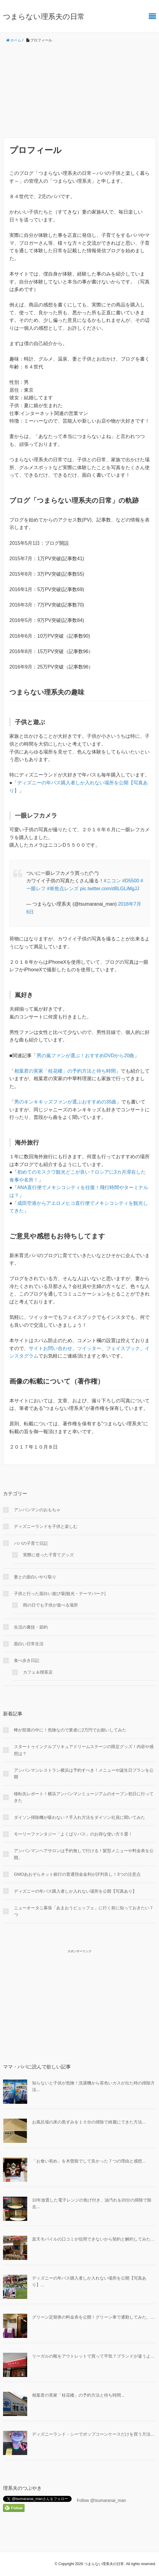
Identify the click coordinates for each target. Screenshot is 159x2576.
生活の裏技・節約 (31, 1627)
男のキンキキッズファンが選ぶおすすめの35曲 (65, 1101)
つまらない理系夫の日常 (44, 16)
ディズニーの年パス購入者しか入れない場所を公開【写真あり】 (75, 1891)
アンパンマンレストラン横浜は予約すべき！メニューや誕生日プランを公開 (84, 1773)
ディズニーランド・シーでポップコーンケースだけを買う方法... (93, 2434)
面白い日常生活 (29, 1643)
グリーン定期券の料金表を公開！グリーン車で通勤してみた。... (93, 2317)
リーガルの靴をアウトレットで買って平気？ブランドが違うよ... (93, 2356)
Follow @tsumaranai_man (101, 2500)
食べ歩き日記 (26, 1660)
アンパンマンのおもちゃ (37, 1509)
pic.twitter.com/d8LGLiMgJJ (109, 888)
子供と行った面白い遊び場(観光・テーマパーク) (59, 1593)
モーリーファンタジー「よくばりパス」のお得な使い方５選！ (73, 1834)
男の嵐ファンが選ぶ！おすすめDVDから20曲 (86, 1055)
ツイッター (89, 1348)
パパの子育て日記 (31, 1543)
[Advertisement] (79, 90)
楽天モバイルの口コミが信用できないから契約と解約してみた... (93, 2239)
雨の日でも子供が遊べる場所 (50, 1605)
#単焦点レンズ (63, 888)
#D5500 (130, 880)
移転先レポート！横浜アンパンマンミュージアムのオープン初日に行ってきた (84, 1797)
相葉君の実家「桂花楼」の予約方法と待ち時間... (78, 2395)
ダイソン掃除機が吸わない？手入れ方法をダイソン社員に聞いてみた (79, 1817)
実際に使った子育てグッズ (48, 1554)
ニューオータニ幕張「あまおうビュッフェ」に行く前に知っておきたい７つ (84, 1911)
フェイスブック (123, 1348)
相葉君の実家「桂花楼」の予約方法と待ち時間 (65, 1071)
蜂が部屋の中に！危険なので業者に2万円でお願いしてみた (70, 1730)
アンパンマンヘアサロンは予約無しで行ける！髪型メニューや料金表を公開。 (84, 1854)
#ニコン (112, 880)
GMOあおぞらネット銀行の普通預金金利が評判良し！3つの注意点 (77, 1874)
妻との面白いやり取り (35, 1576)
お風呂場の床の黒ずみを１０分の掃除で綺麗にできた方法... (89, 2122)
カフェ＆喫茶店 (38, 1672)
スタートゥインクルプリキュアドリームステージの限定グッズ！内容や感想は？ (84, 1750)
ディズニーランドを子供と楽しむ (45, 1526)
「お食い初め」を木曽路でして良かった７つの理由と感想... (89, 2161)
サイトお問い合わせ (50, 1348)
